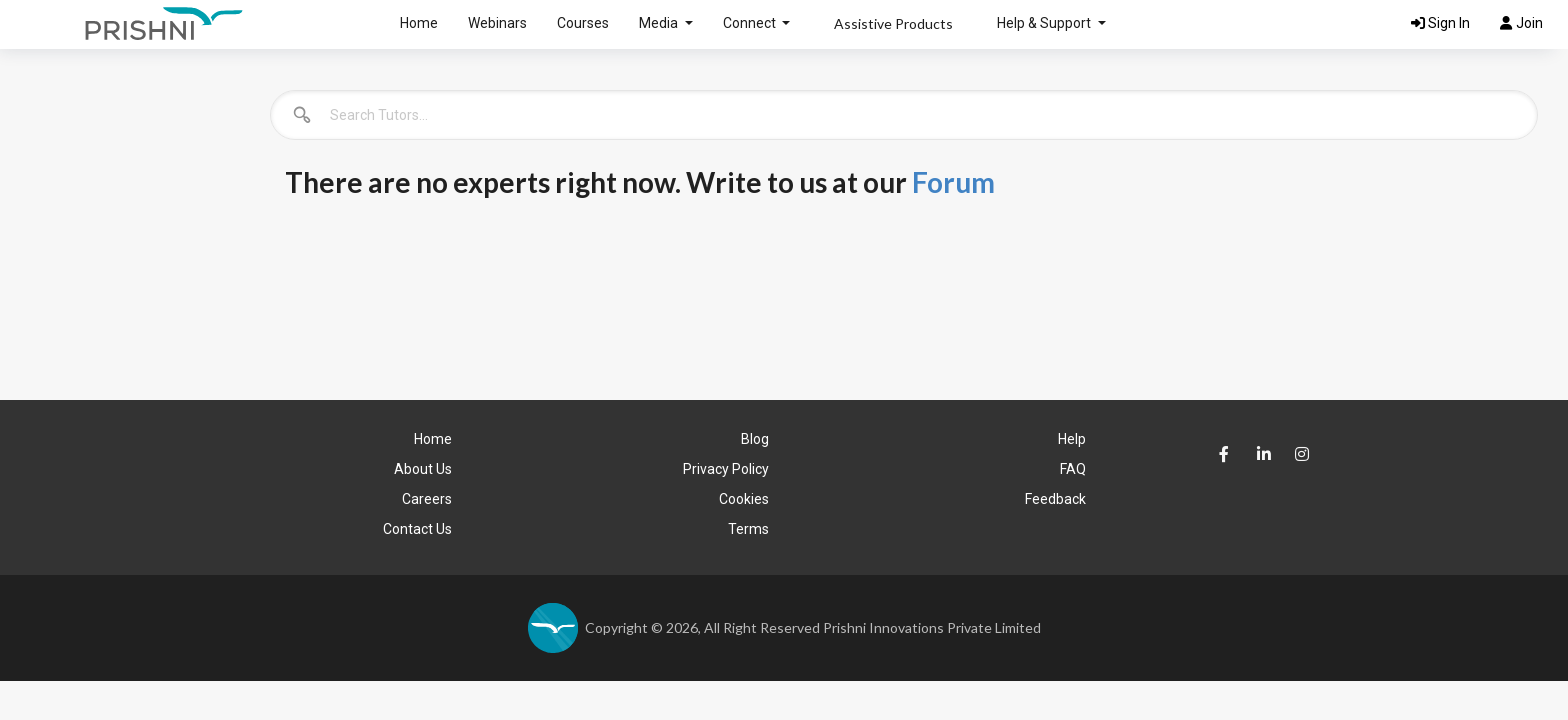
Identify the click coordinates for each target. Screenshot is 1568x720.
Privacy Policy (726, 469)
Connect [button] (751, 23)
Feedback (1055, 499)
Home (419, 23)
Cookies (744, 499)
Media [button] (660, 23)
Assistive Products (893, 23)
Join (1521, 23)
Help (1072, 439)
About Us (423, 469)
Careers (427, 499)
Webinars (497, 23)
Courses (583, 23)
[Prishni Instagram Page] (1297, 447)
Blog (755, 439)
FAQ (1073, 469)
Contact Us (417, 529)
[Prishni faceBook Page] (1221, 455)
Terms (748, 529)
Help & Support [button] (1045, 23)
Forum (953, 182)
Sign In (1441, 23)
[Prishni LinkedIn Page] (1259, 455)
